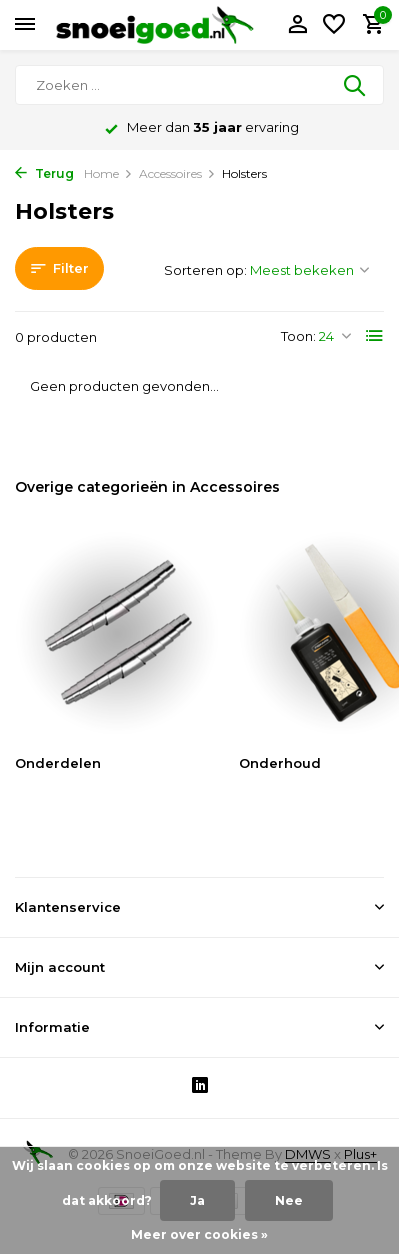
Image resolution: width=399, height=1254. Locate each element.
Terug (44, 173)
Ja (197, 1200)
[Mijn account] (297, 25)
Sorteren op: (205, 270)
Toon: (298, 336)
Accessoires (177, 173)
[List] (375, 336)
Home (108, 173)
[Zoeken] (199, 85)
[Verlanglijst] (334, 25)
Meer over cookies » (199, 1234)
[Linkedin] (200, 1088)
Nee (289, 1200)
